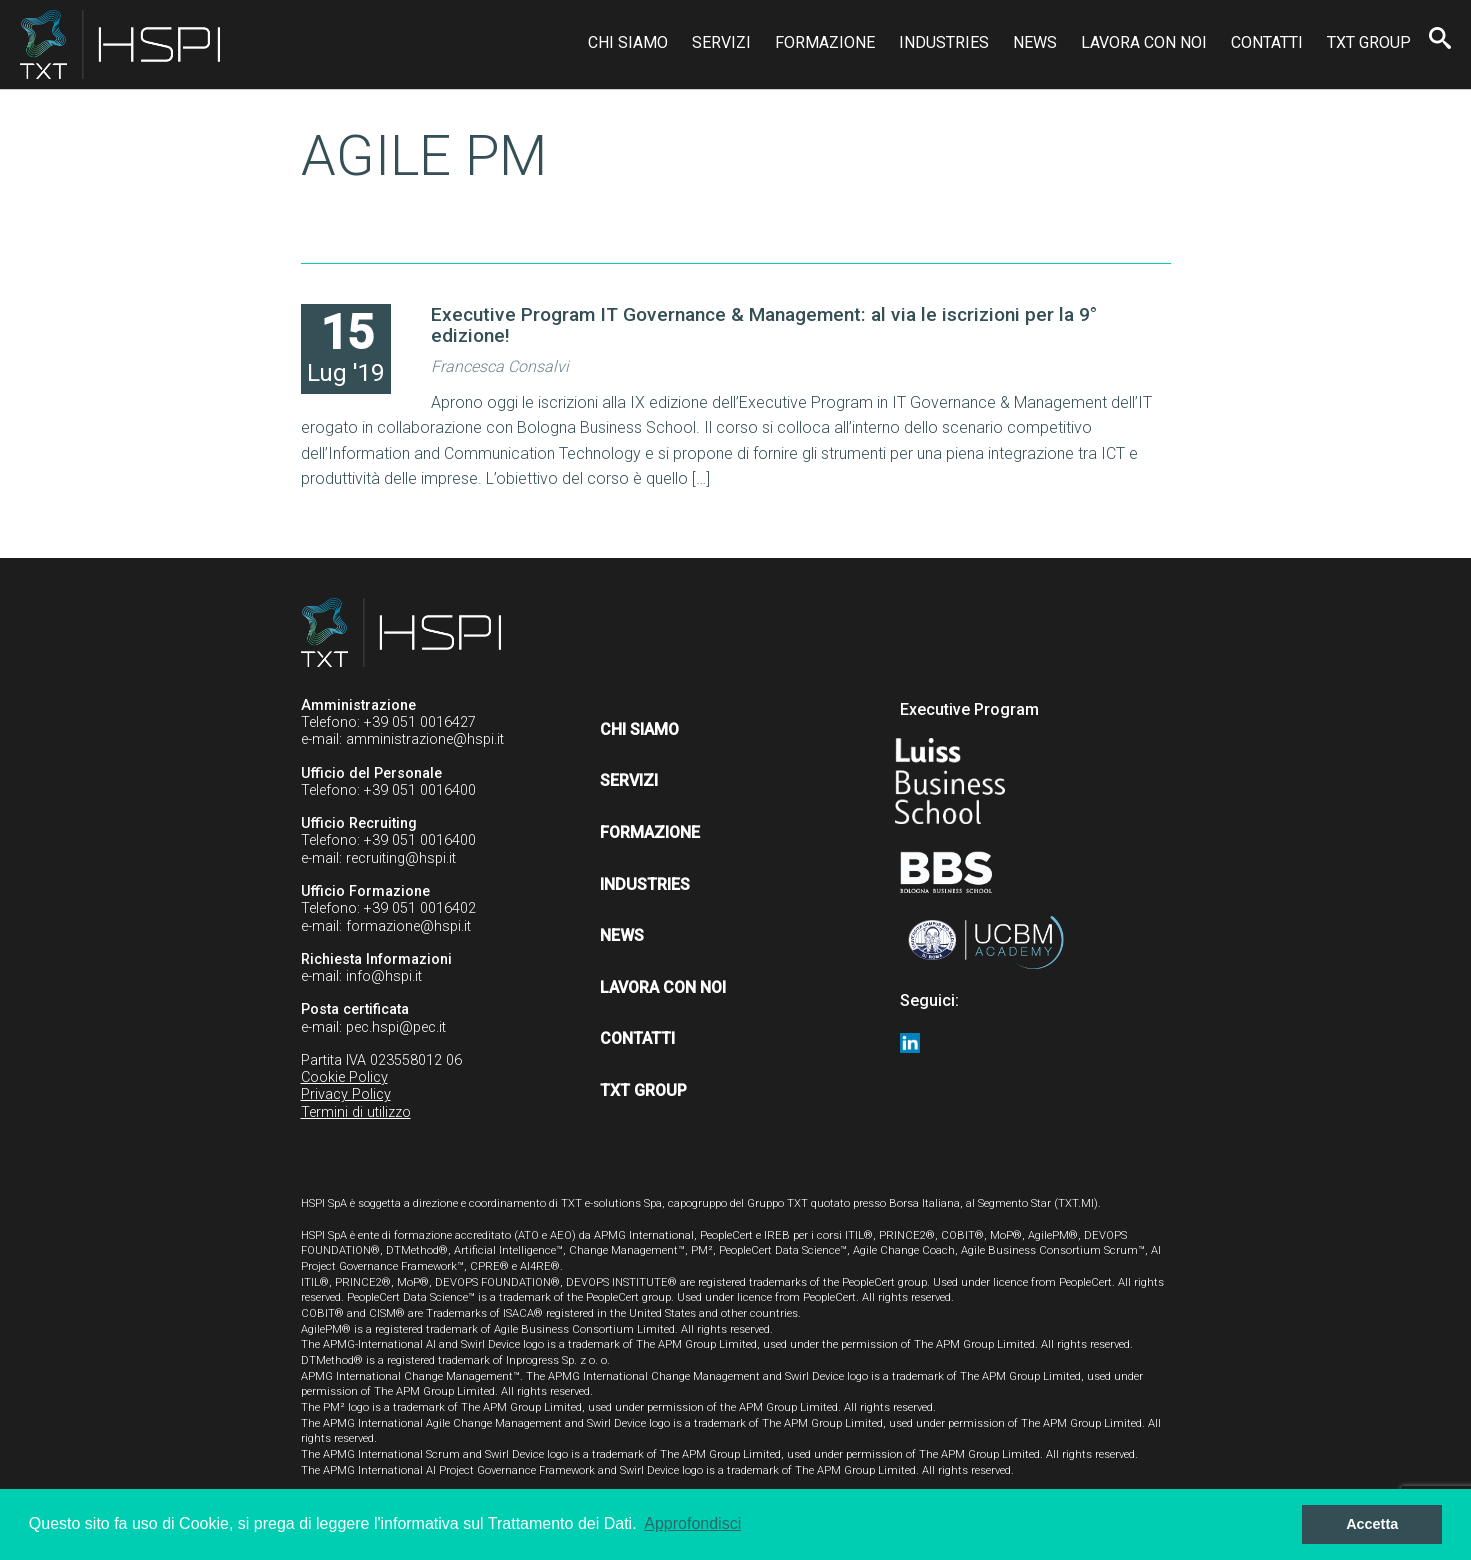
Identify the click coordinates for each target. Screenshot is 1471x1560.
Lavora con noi (1144, 42)
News (1035, 42)
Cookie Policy (344, 1077)
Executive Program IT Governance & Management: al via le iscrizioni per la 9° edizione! (764, 325)
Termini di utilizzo (356, 1112)
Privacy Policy (346, 1094)
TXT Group (1369, 42)
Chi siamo (628, 42)
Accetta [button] (1372, 1524)
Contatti (1267, 42)
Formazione (825, 42)
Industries (944, 42)
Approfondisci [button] (692, 1523)
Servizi (721, 42)
